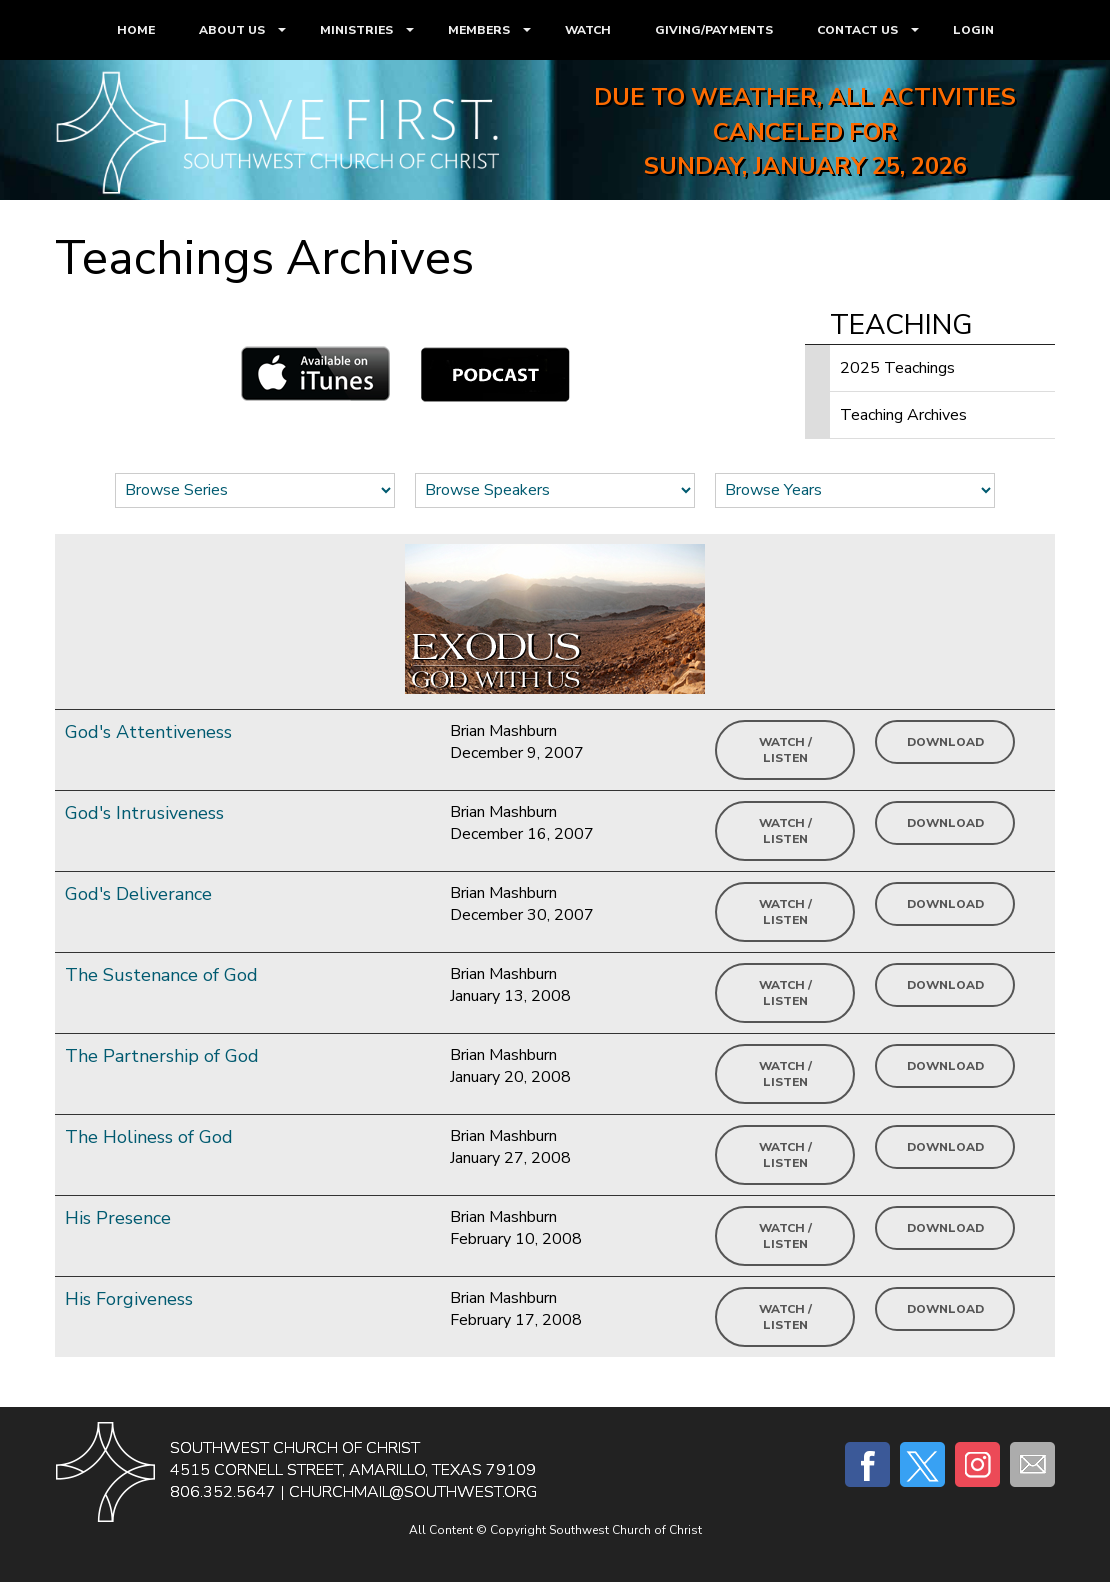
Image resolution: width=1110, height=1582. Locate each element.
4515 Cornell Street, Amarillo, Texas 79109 (353, 1470)
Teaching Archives (903, 415)
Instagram (977, 1464)
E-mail (1032, 1464)
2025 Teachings (897, 368)
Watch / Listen (785, 750)
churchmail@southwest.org (413, 1492)
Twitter (922, 1464)
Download (945, 742)
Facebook (867, 1464)
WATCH (588, 30)
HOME (136, 30)
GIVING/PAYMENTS (714, 30)
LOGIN (973, 30)
